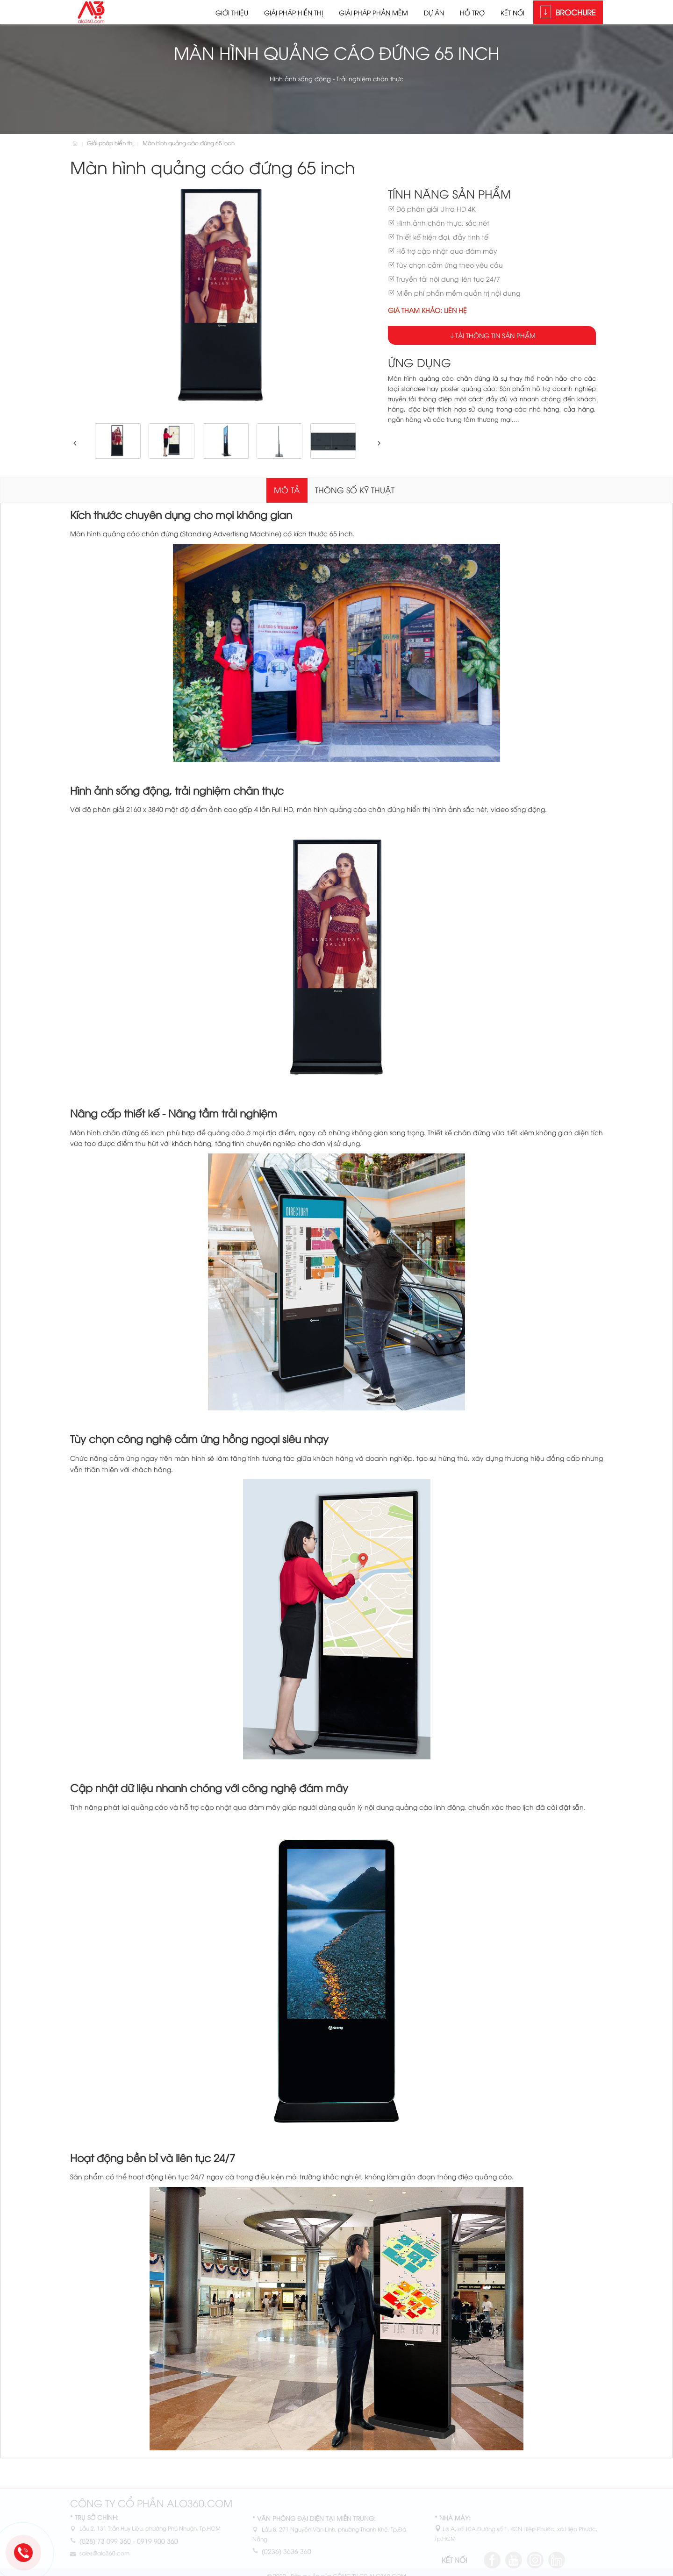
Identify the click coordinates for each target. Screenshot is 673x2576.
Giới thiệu (231, 12)
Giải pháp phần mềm (373, 12)
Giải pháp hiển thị (293, 12)
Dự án (434, 12)
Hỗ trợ (472, 12)
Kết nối (512, 12)
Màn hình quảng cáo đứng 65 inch (189, 143)
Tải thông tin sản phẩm (495, 335)
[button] (73, 443)
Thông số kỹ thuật (354, 489)
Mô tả (287, 489)
